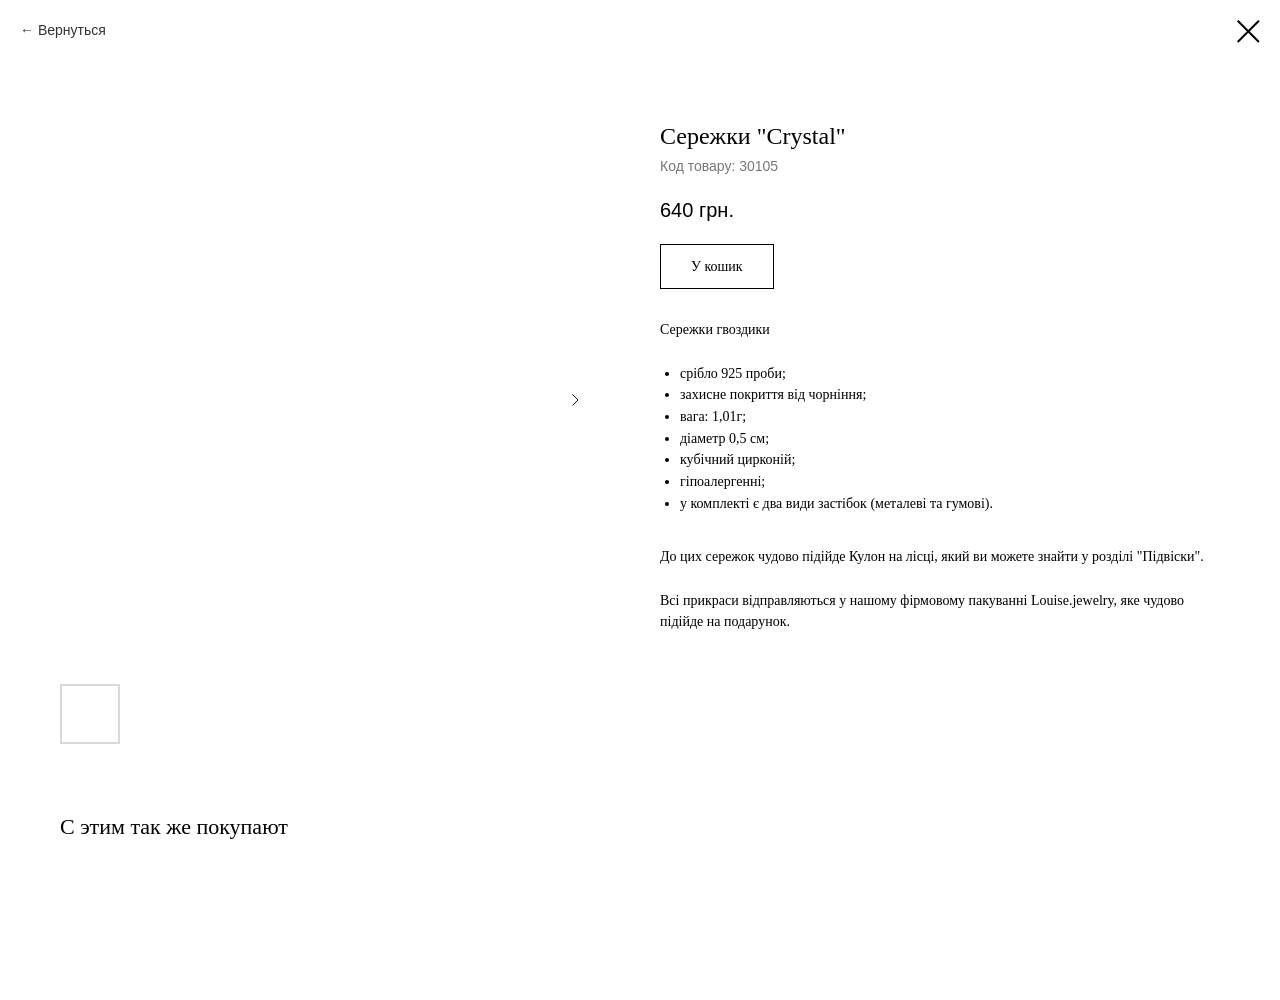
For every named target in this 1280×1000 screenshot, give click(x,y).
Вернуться (72, 30)
